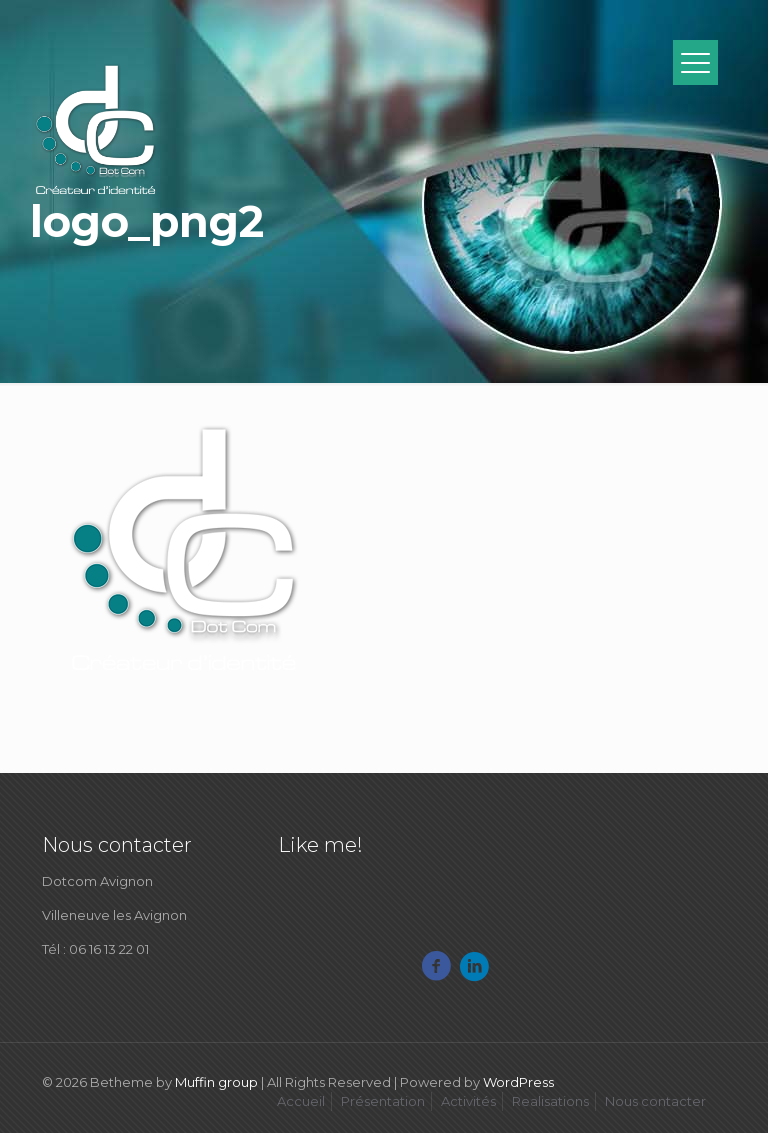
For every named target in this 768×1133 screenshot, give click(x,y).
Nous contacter (655, 1101)
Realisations (550, 1101)
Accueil (301, 1101)
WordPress (518, 1082)
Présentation (383, 1101)
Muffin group (216, 1082)
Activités (468, 1101)
